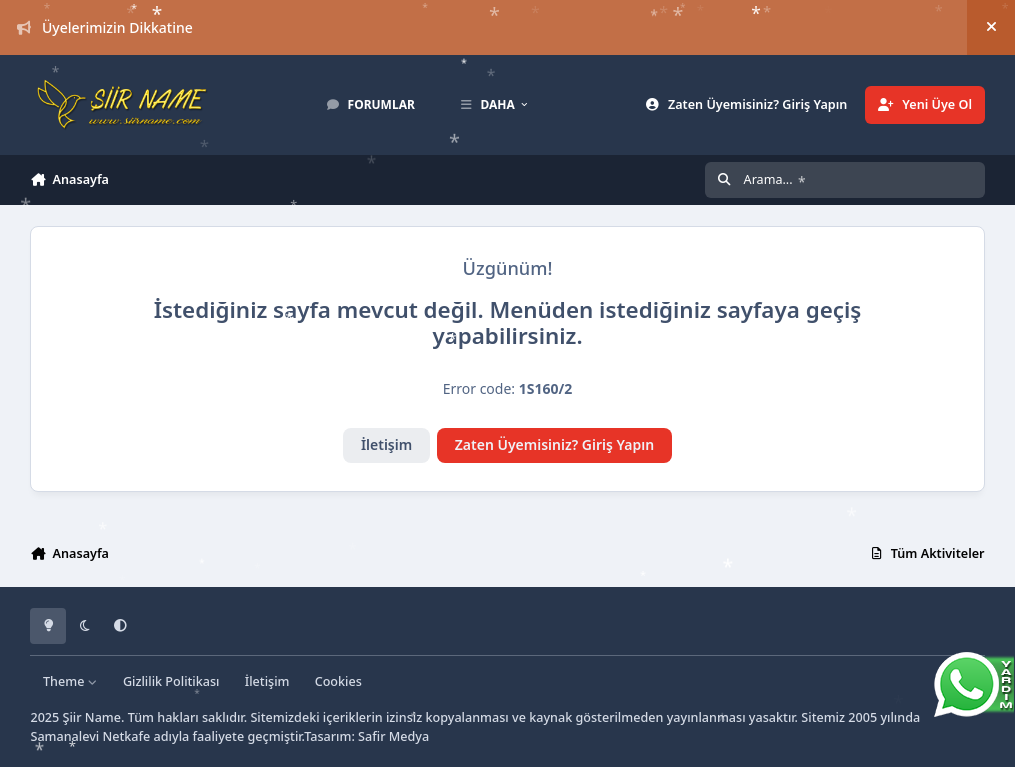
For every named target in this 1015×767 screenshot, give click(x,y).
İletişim (386, 444)
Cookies (338, 681)
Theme (70, 681)
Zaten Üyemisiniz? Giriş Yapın (554, 444)
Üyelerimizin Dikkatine (105, 27)
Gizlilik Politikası (171, 681)
